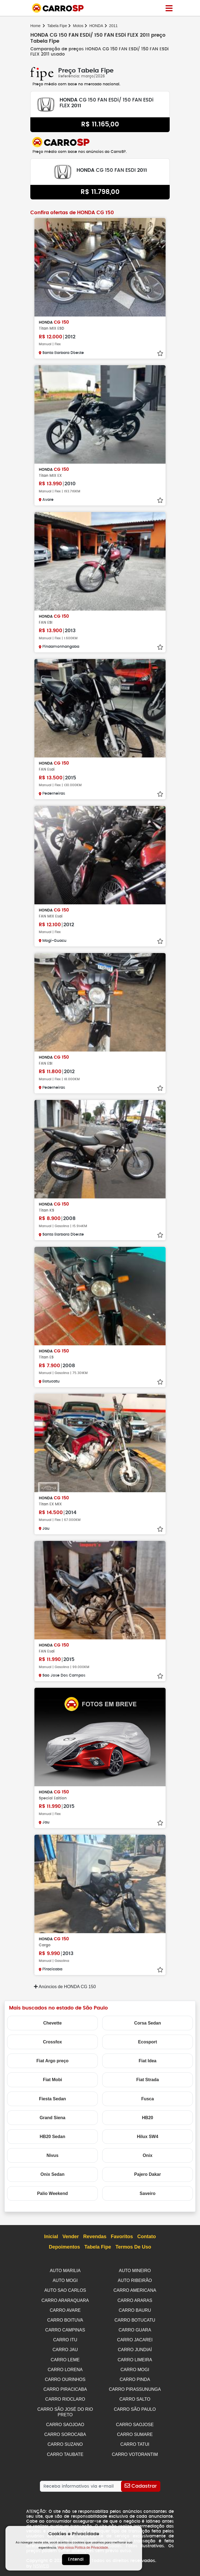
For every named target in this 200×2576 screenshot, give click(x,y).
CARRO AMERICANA (134, 2289)
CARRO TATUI (134, 2439)
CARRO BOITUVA (65, 2318)
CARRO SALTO (134, 2395)
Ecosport (147, 2042)
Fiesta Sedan (52, 2098)
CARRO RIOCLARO (65, 2395)
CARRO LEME (65, 2357)
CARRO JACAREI (135, 2338)
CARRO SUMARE (135, 2429)
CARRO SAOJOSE (135, 2420)
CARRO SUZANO (65, 2439)
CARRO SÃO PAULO (135, 2405)
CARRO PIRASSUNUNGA (135, 2386)
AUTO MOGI (65, 2280)
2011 (113, 26)
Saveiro (147, 2193)
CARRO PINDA (135, 2376)
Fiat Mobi (52, 2079)
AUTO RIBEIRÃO (135, 2280)
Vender (70, 2237)
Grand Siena (52, 2117)
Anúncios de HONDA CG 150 (65, 1986)
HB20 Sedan (52, 2136)
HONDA (96, 26)
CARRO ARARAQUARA (65, 2299)
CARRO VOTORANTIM (135, 2449)
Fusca (147, 2098)
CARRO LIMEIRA (134, 2357)
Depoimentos (64, 2247)
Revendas (95, 2237)
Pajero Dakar (147, 2174)
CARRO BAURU (135, 2309)
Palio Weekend (52, 2193)
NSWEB (41, 2560)
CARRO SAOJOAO (65, 2420)
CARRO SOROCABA (65, 2429)
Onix (147, 2155)
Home (35, 26)
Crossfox (52, 2042)
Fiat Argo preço (52, 2060)
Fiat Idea (148, 2060)
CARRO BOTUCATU (134, 2318)
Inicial (51, 2237)
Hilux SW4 (147, 2136)
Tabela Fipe (57, 26)
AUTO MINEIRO (135, 2270)
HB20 (147, 2117)
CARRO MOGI (134, 2367)
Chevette (52, 2023)
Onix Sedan (52, 2174)
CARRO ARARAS (134, 2299)
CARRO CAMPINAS (65, 2328)
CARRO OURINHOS (65, 2376)
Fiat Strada (147, 2079)
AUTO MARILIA (65, 2270)
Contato (146, 2237)
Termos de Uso (133, 2247)
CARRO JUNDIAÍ (135, 2347)
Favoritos (122, 2237)
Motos (78, 26)
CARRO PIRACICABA (65, 2386)
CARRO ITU (65, 2338)
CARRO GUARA (135, 2328)
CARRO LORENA (65, 2367)
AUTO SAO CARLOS (65, 2289)
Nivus (52, 2155)
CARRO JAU (65, 2347)
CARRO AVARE (65, 2309)
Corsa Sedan (147, 2023)
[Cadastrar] (140, 2480)
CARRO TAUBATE (65, 2449)
